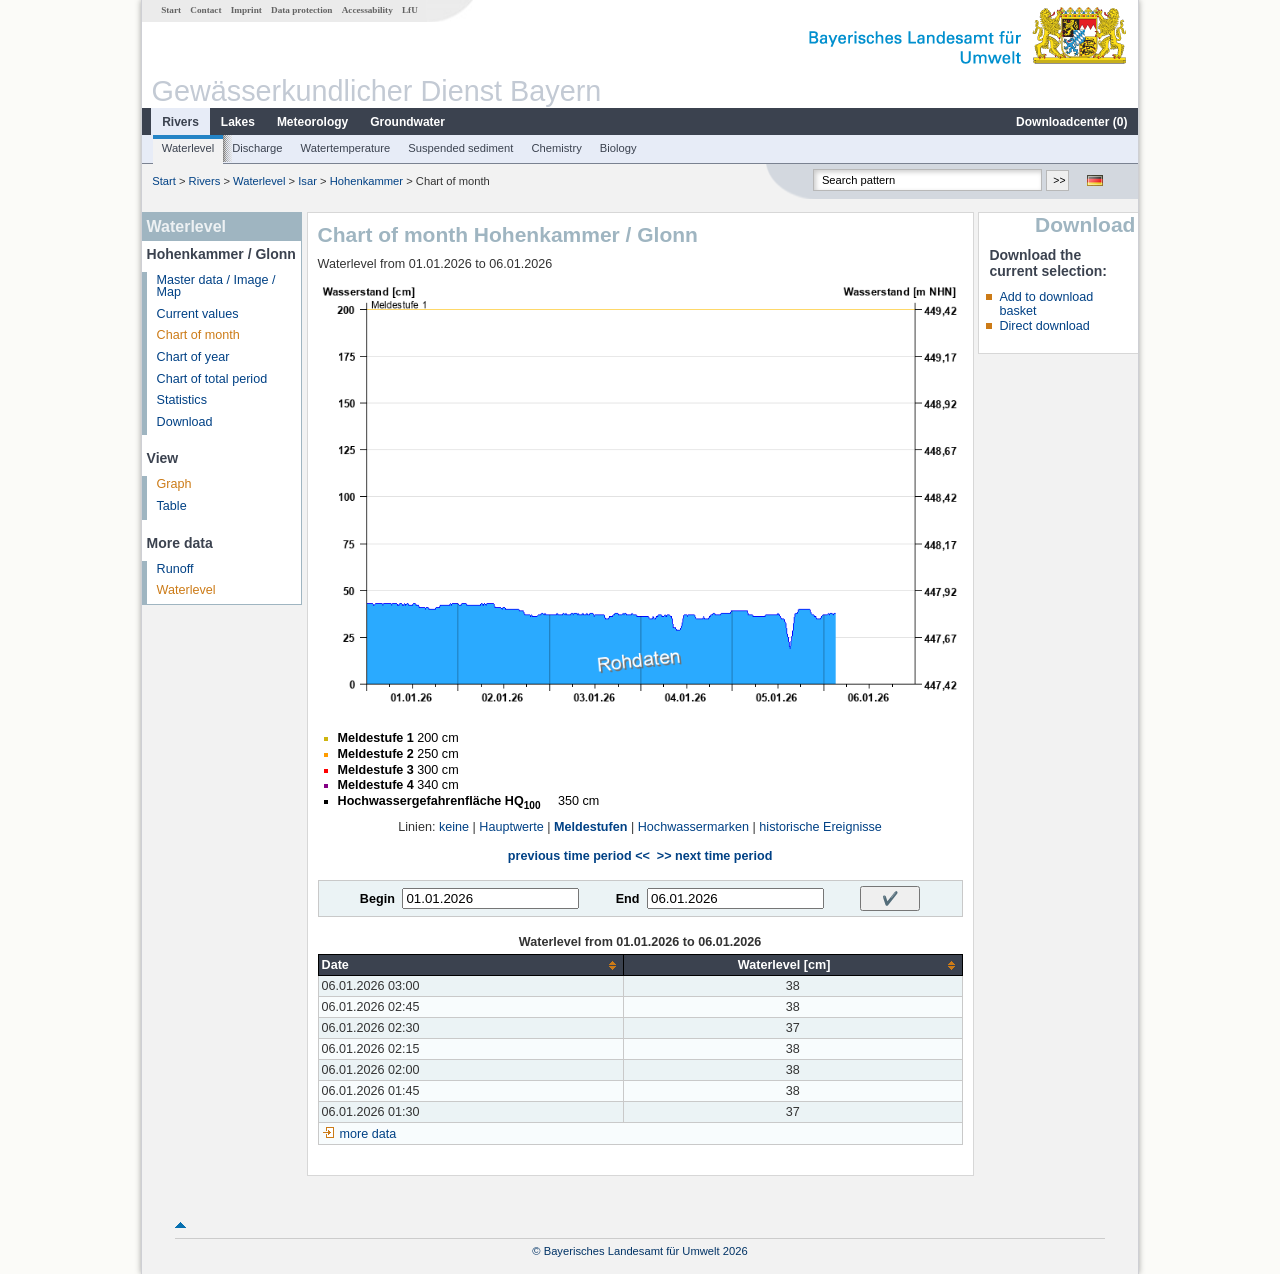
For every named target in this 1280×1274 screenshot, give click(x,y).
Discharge (257, 148)
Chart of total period (212, 379)
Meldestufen (590, 827)
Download (185, 422)
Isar (307, 181)
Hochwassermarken (693, 827)
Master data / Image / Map (216, 286)
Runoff (175, 569)
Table (172, 506)
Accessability (367, 10)
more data (368, 1134)
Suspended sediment (460, 148)
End (628, 899)
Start (171, 10)
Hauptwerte (511, 827)
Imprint (246, 10)
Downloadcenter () (1071, 122)
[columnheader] (470, 965)
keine (454, 827)
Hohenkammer (366, 181)
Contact (205, 10)
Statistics (182, 400)
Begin (377, 899)
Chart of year (193, 357)
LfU (410, 10)
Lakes (238, 122)
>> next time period (714, 856)
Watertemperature (346, 148)
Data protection (301, 10)
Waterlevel (188, 148)
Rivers (180, 122)
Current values (198, 314)
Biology (618, 148)
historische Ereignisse (820, 827)
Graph (174, 484)
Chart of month (198, 335)
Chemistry (556, 148)
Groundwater (407, 122)
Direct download (1044, 326)
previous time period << (579, 856)
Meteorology (312, 122)
